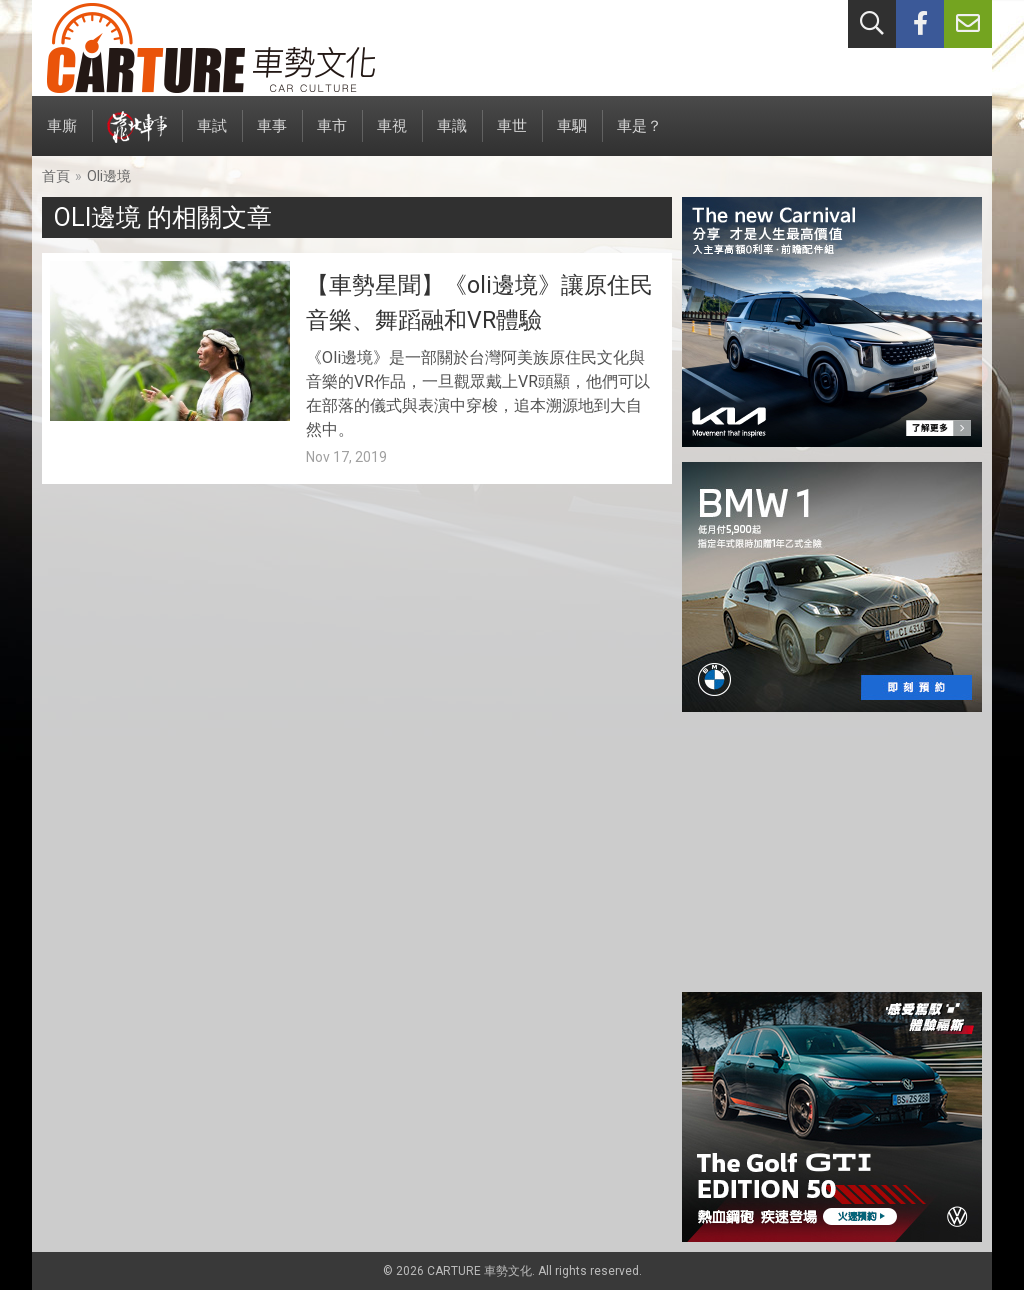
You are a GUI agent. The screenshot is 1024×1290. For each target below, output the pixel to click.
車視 (392, 136)
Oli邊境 (109, 176)
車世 (512, 136)
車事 (272, 136)
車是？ (639, 136)
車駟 (572, 136)
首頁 (56, 176)
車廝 (62, 136)
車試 (212, 136)
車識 (452, 136)
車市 (332, 136)
